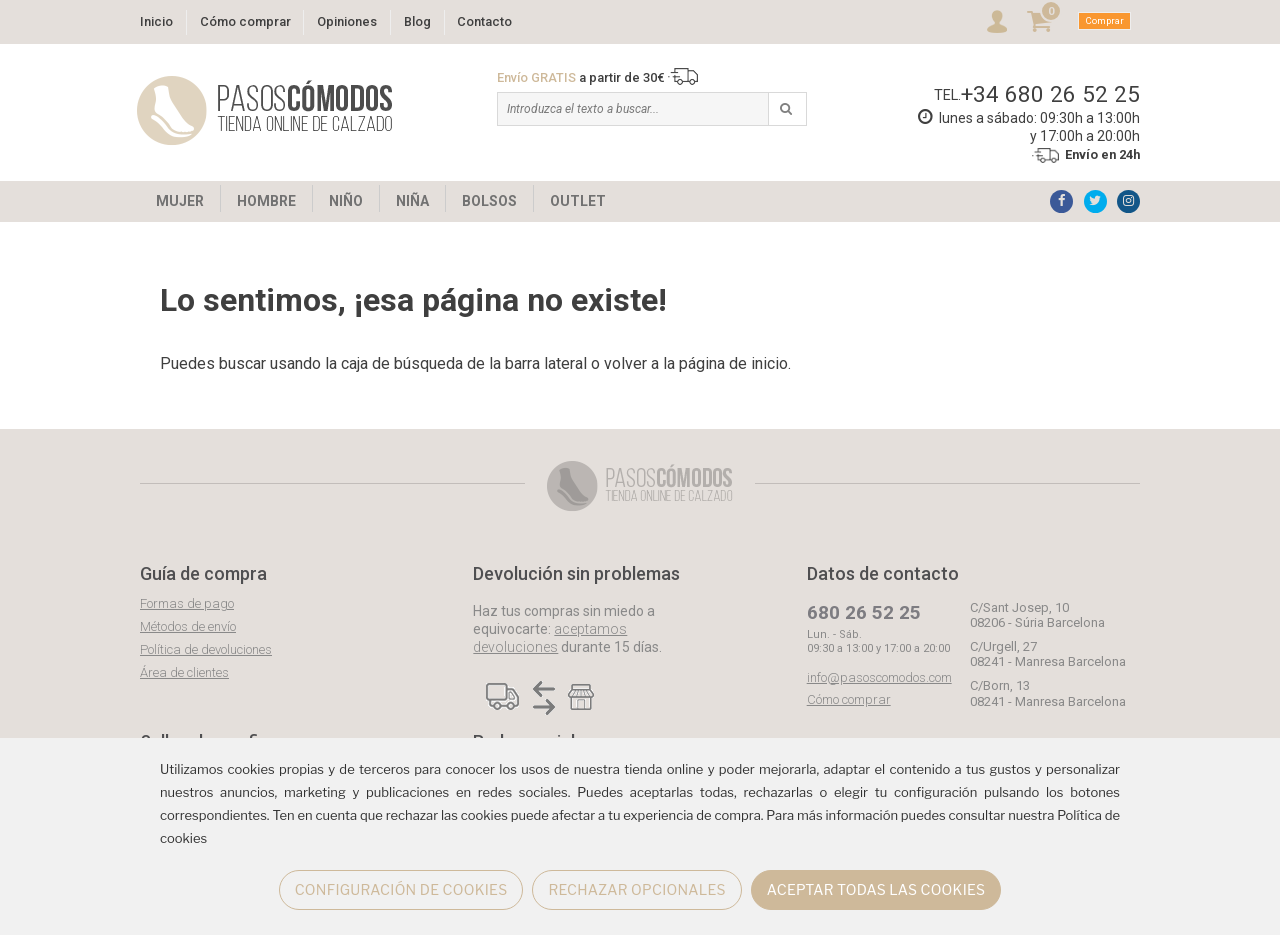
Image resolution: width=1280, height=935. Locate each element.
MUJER (180, 201)
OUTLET (578, 201)
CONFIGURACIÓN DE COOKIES (401, 889)
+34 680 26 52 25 (1050, 94)
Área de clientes (184, 672)
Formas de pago (187, 603)
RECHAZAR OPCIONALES (636, 889)
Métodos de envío (188, 626)
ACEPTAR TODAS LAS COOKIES (876, 889)
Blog (417, 21)
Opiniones (347, 21)
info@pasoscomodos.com (879, 677)
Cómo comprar (245, 21)
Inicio (156, 21)
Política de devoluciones (206, 649)
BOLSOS (489, 201)
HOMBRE (266, 201)
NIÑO (346, 201)
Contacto (484, 21)
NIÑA (412, 201)
